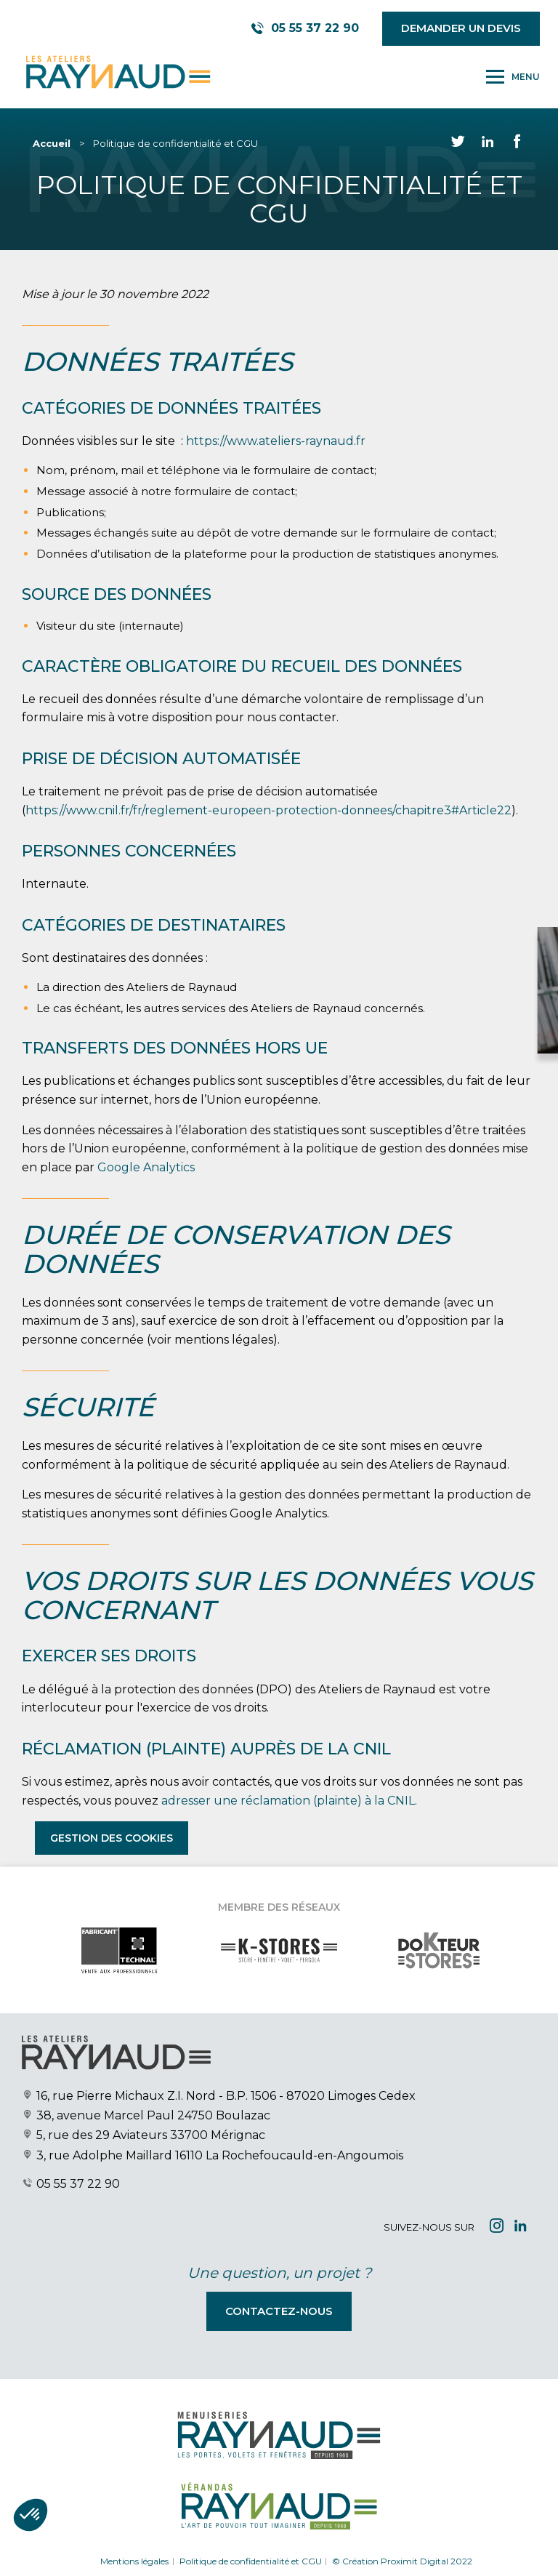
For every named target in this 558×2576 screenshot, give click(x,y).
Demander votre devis (396, 1016)
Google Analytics (146, 1167)
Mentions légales (134, 2560)
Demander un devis (461, 28)
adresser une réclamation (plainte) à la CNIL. (289, 1800)
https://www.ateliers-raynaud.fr (275, 441)
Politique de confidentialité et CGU (250, 2560)
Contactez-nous (279, 2311)
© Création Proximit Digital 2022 (402, 2560)
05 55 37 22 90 (78, 2184)
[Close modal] (410, 953)
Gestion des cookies (111, 1838)
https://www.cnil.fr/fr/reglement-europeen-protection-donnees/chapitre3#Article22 (268, 810)
